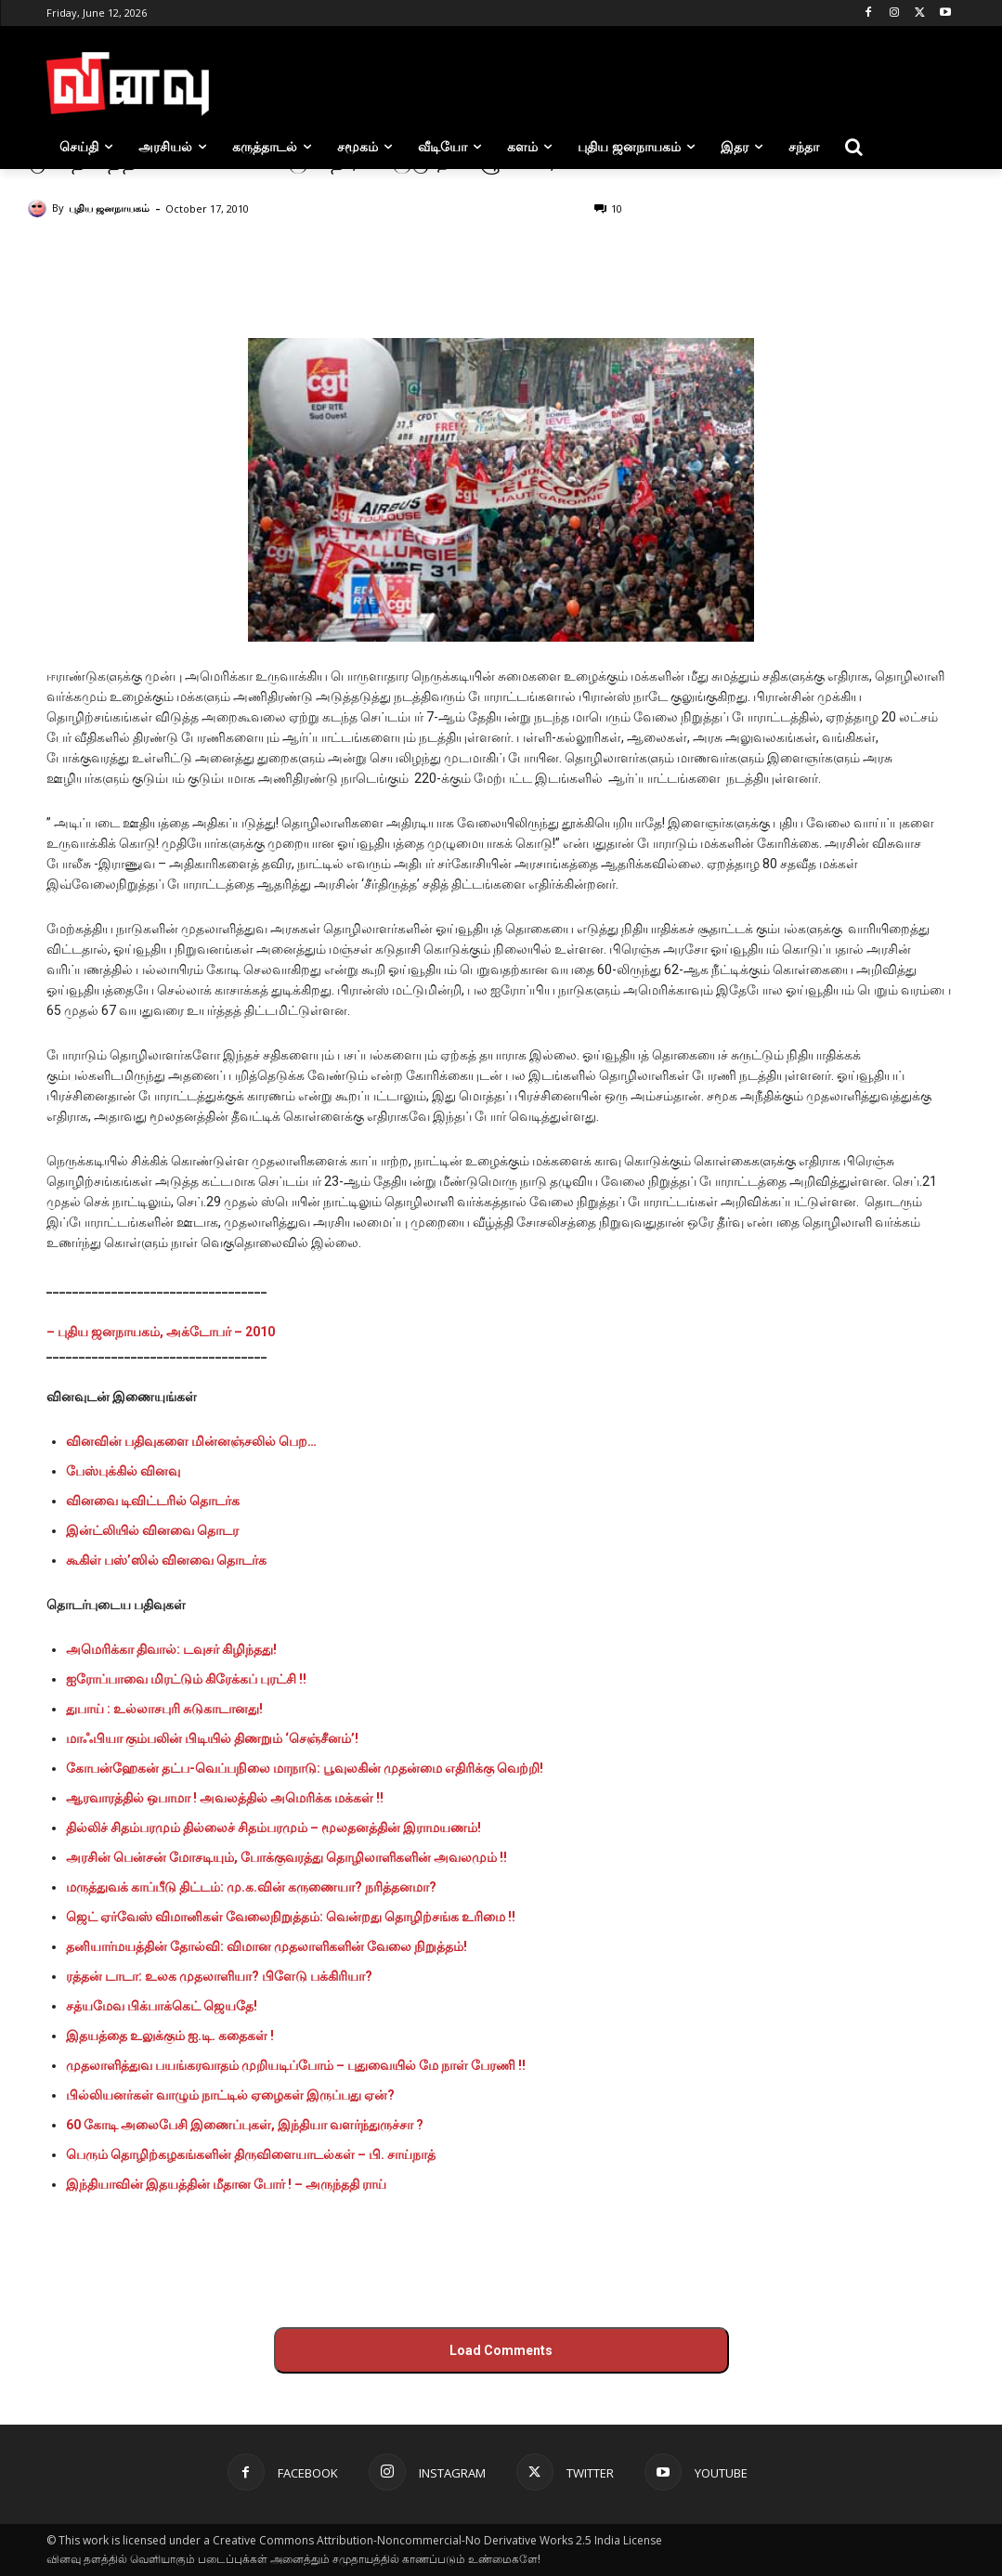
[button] (854, 146)
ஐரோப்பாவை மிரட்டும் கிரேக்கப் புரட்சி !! (186, 1679)
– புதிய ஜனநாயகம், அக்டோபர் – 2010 (160, 1331)
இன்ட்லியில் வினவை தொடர (152, 1530)
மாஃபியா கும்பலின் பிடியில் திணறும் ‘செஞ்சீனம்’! (212, 1738)
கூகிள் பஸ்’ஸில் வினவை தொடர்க (166, 1560)
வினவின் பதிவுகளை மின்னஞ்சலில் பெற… (191, 1441)
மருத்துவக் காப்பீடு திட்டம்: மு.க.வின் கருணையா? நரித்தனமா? (251, 1887)
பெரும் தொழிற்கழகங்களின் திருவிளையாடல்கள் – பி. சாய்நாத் (251, 2154)
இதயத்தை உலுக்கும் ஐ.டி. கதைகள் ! (170, 2035)
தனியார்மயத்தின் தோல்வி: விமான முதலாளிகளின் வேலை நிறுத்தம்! (266, 1946)
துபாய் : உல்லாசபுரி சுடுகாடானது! (164, 1708)
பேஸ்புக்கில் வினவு (123, 1471)
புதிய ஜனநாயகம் (109, 208)
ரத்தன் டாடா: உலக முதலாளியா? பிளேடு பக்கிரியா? (219, 1976)
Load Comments (501, 2350)
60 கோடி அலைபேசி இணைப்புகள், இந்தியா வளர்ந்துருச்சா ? (244, 2124)
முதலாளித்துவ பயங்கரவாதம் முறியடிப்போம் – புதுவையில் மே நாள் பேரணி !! (296, 2065)
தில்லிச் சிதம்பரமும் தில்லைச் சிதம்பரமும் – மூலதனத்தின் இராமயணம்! (273, 1827)
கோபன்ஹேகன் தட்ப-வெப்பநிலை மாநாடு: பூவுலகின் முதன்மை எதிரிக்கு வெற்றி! (304, 1768)
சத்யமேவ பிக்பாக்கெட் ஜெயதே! (161, 2005)
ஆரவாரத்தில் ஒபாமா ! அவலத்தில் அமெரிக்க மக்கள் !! (225, 1797)
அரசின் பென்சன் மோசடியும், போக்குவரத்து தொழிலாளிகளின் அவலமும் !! (286, 1857)
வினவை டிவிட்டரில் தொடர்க (153, 1500)
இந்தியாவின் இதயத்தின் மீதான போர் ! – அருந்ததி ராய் (226, 2184)
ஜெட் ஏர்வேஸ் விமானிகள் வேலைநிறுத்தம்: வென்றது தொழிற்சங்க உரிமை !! (290, 1916)
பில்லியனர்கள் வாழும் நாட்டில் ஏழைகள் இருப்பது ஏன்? (230, 2095)
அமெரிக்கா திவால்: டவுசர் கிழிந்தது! (171, 1649)
